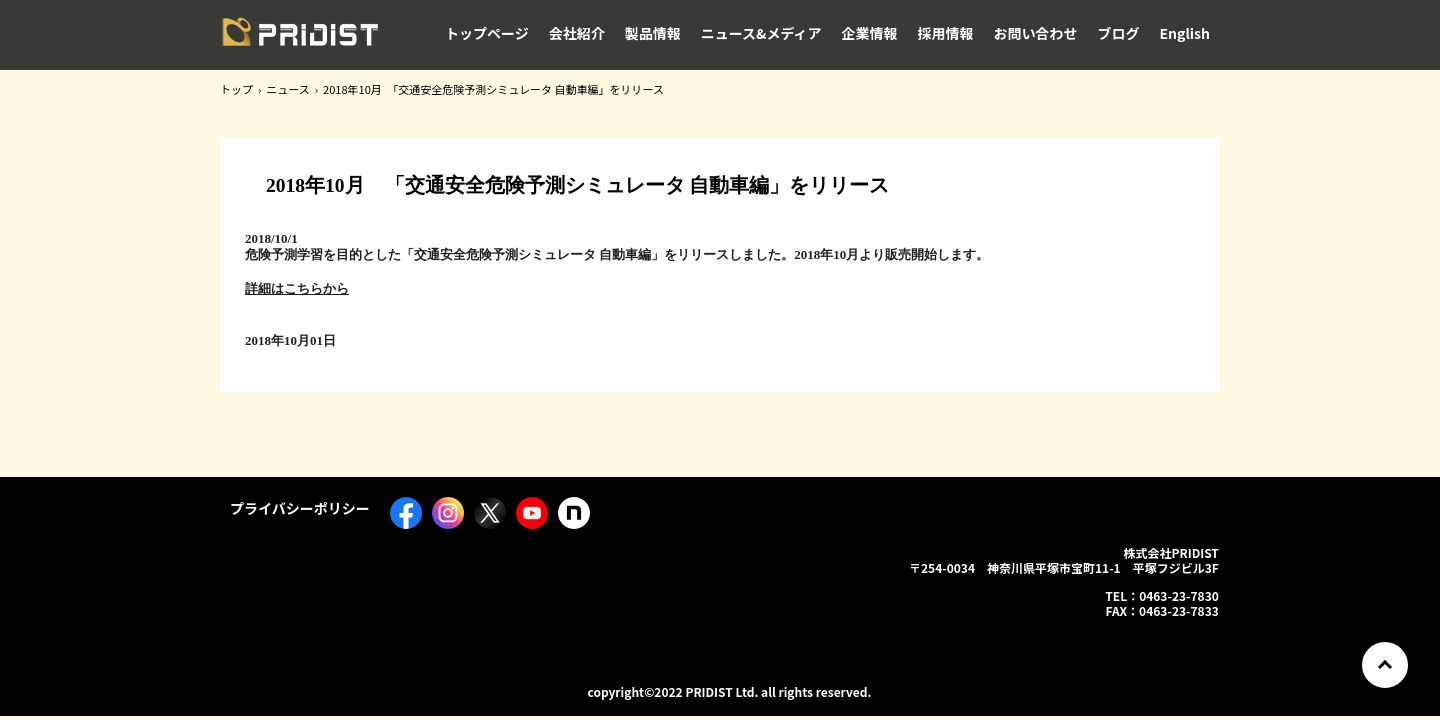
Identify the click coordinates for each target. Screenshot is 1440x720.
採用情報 (946, 33)
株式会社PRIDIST (300, 39)
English (1185, 33)
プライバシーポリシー (300, 508)
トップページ (487, 33)
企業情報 (870, 33)
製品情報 (653, 33)
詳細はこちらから (297, 288)
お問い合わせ (1036, 33)
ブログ (1119, 33)
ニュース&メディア (761, 33)
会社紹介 (577, 33)
